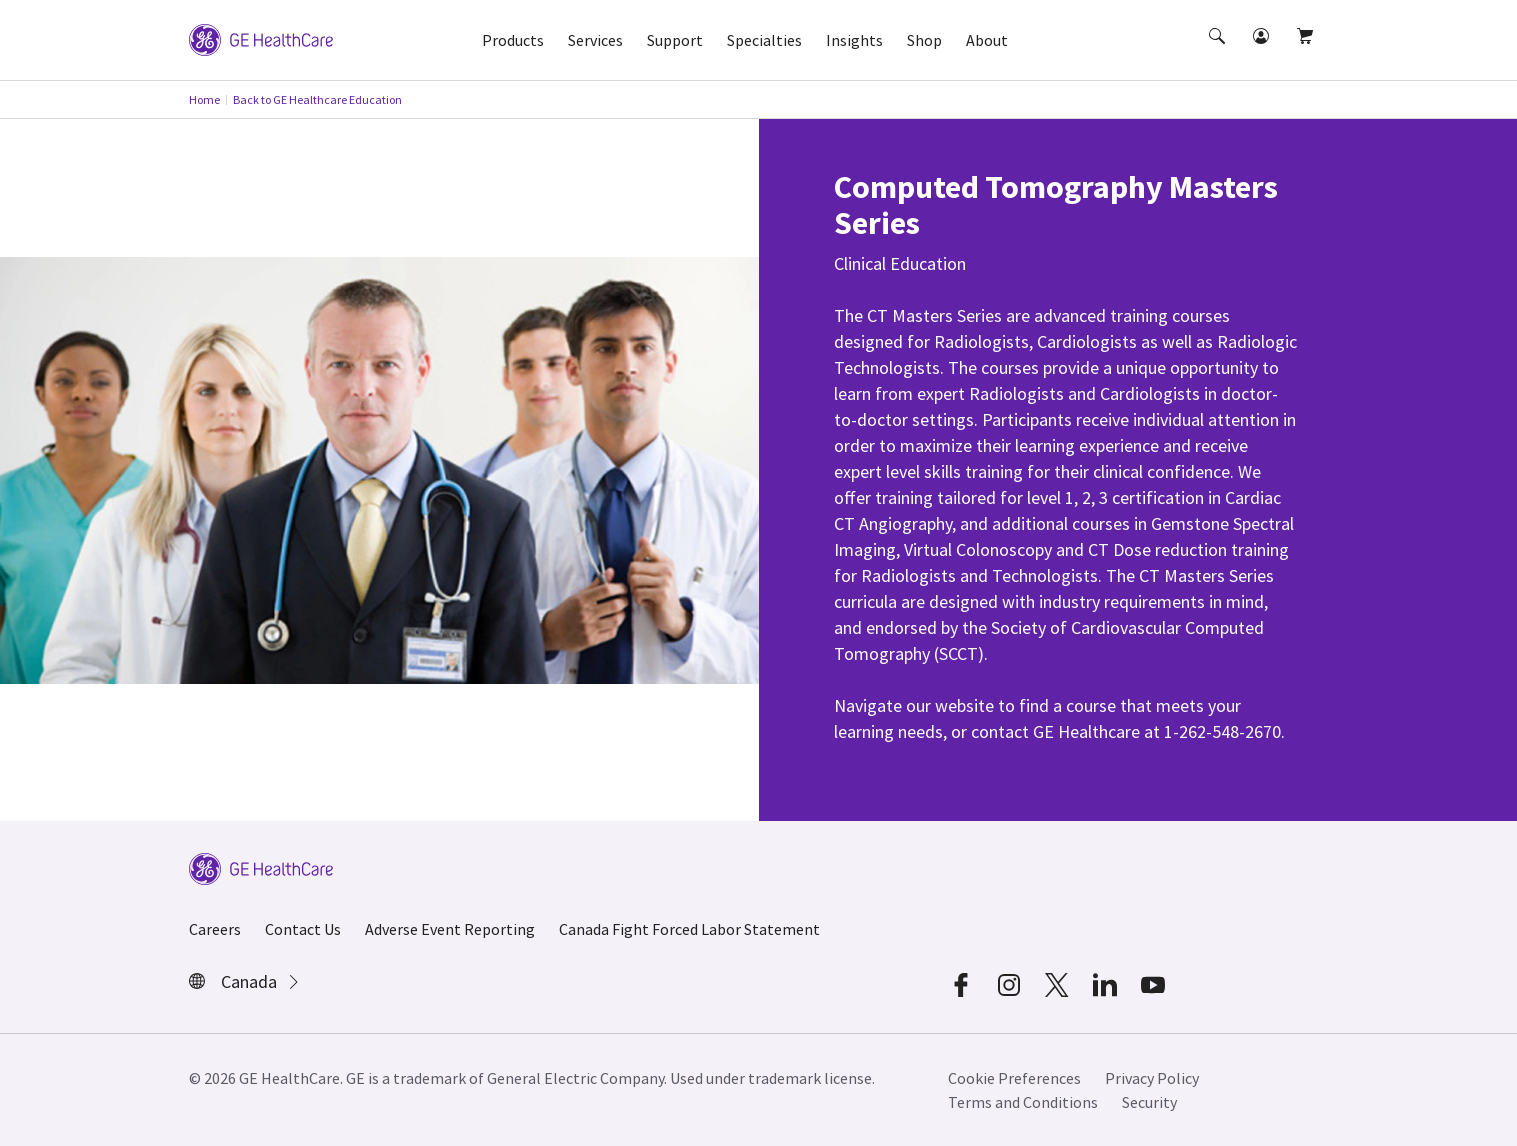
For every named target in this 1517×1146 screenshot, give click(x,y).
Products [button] (513, 40)
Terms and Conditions (1023, 1102)
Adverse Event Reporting (450, 929)
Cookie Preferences (1014, 1078)
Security (1149, 1102)
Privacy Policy (1152, 1078)
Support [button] (675, 40)
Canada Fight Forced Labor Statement (689, 929)
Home (204, 99)
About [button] (987, 40)
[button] (1219, 54)
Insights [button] (854, 40)
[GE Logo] (261, 38)
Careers (215, 929)
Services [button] (595, 40)
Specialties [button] (764, 40)
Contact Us (303, 929)
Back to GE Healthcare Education (317, 99)
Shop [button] (924, 40)
